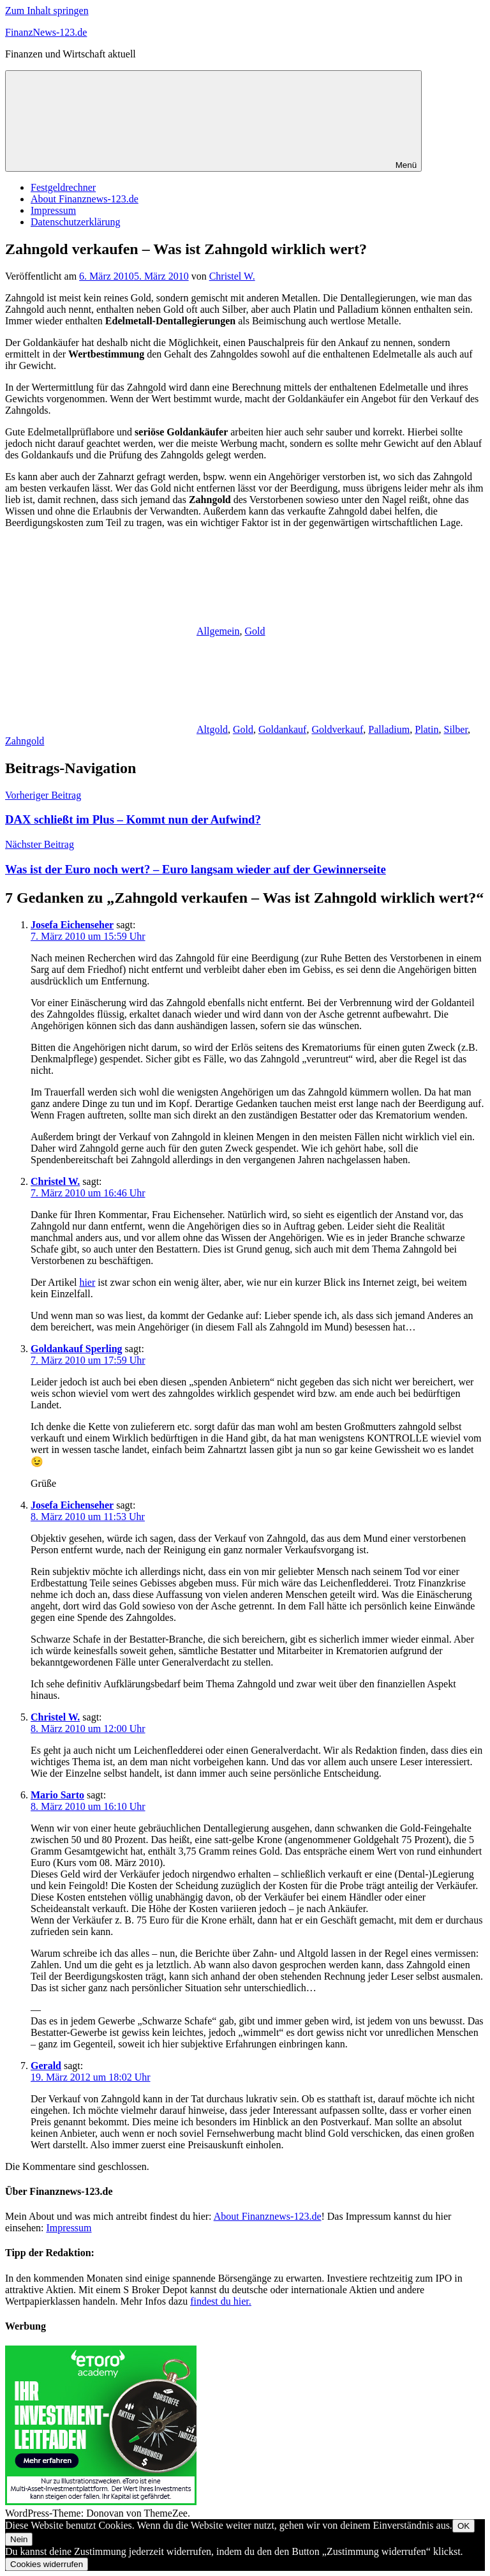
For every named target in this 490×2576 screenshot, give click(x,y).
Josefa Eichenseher (72, 924)
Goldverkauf (337, 729)
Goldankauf (282, 729)
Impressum (53, 210)
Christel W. (232, 276)
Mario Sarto (57, 1794)
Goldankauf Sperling (76, 1348)
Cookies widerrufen (46, 2564)
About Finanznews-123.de (84, 198)
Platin (426, 729)
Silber (456, 729)
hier (87, 1282)
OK (463, 2526)
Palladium (389, 729)
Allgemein (218, 631)
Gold (255, 631)
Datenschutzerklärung (75, 221)
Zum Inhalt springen (47, 10)
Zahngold (24, 740)
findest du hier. (220, 2301)
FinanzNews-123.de (46, 32)
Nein (18, 2539)
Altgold (212, 729)
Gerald (46, 2065)
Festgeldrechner (63, 187)
